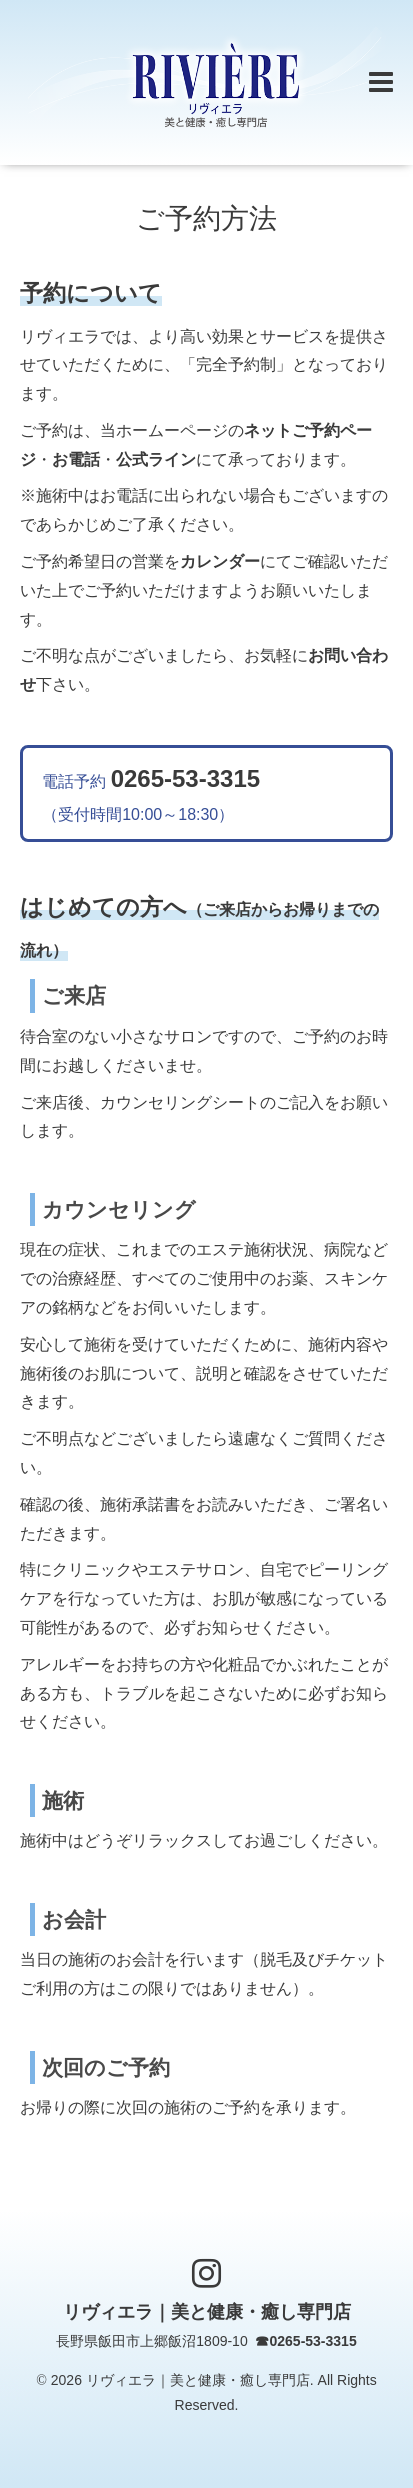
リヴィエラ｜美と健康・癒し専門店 (207, 2312)
